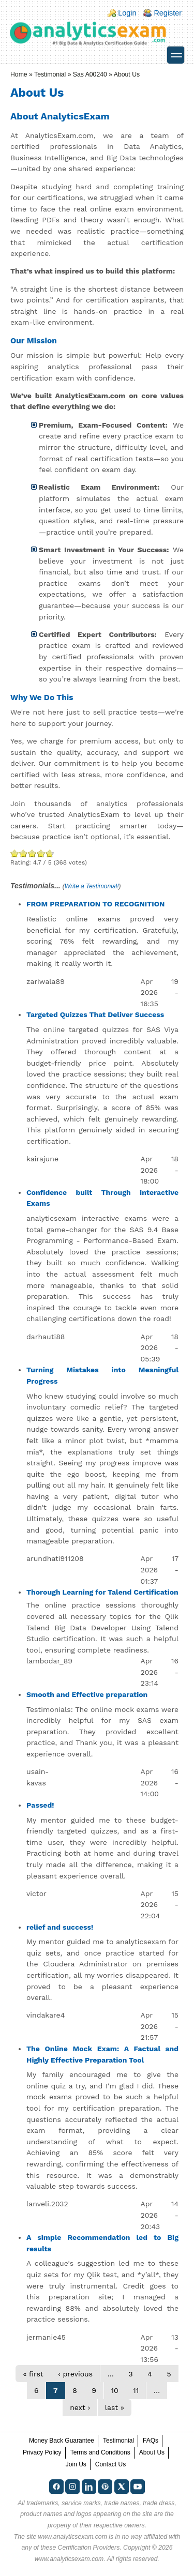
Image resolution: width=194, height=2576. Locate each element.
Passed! (40, 1805)
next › (80, 2407)
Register (168, 13)
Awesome (49, 853)
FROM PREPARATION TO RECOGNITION (95, 904)
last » (114, 2407)
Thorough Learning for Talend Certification (102, 1592)
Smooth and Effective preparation (86, 1694)
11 (136, 2390)
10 (114, 2390)
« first (33, 2374)
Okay (23, 853)
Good (32, 853)
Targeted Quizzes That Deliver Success (95, 1014)
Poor (14, 853)
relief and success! (59, 1927)
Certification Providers (89, 2547)
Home (18, 74)
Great (41, 853)
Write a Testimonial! (92, 886)
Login (127, 13)
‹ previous (75, 2374)
